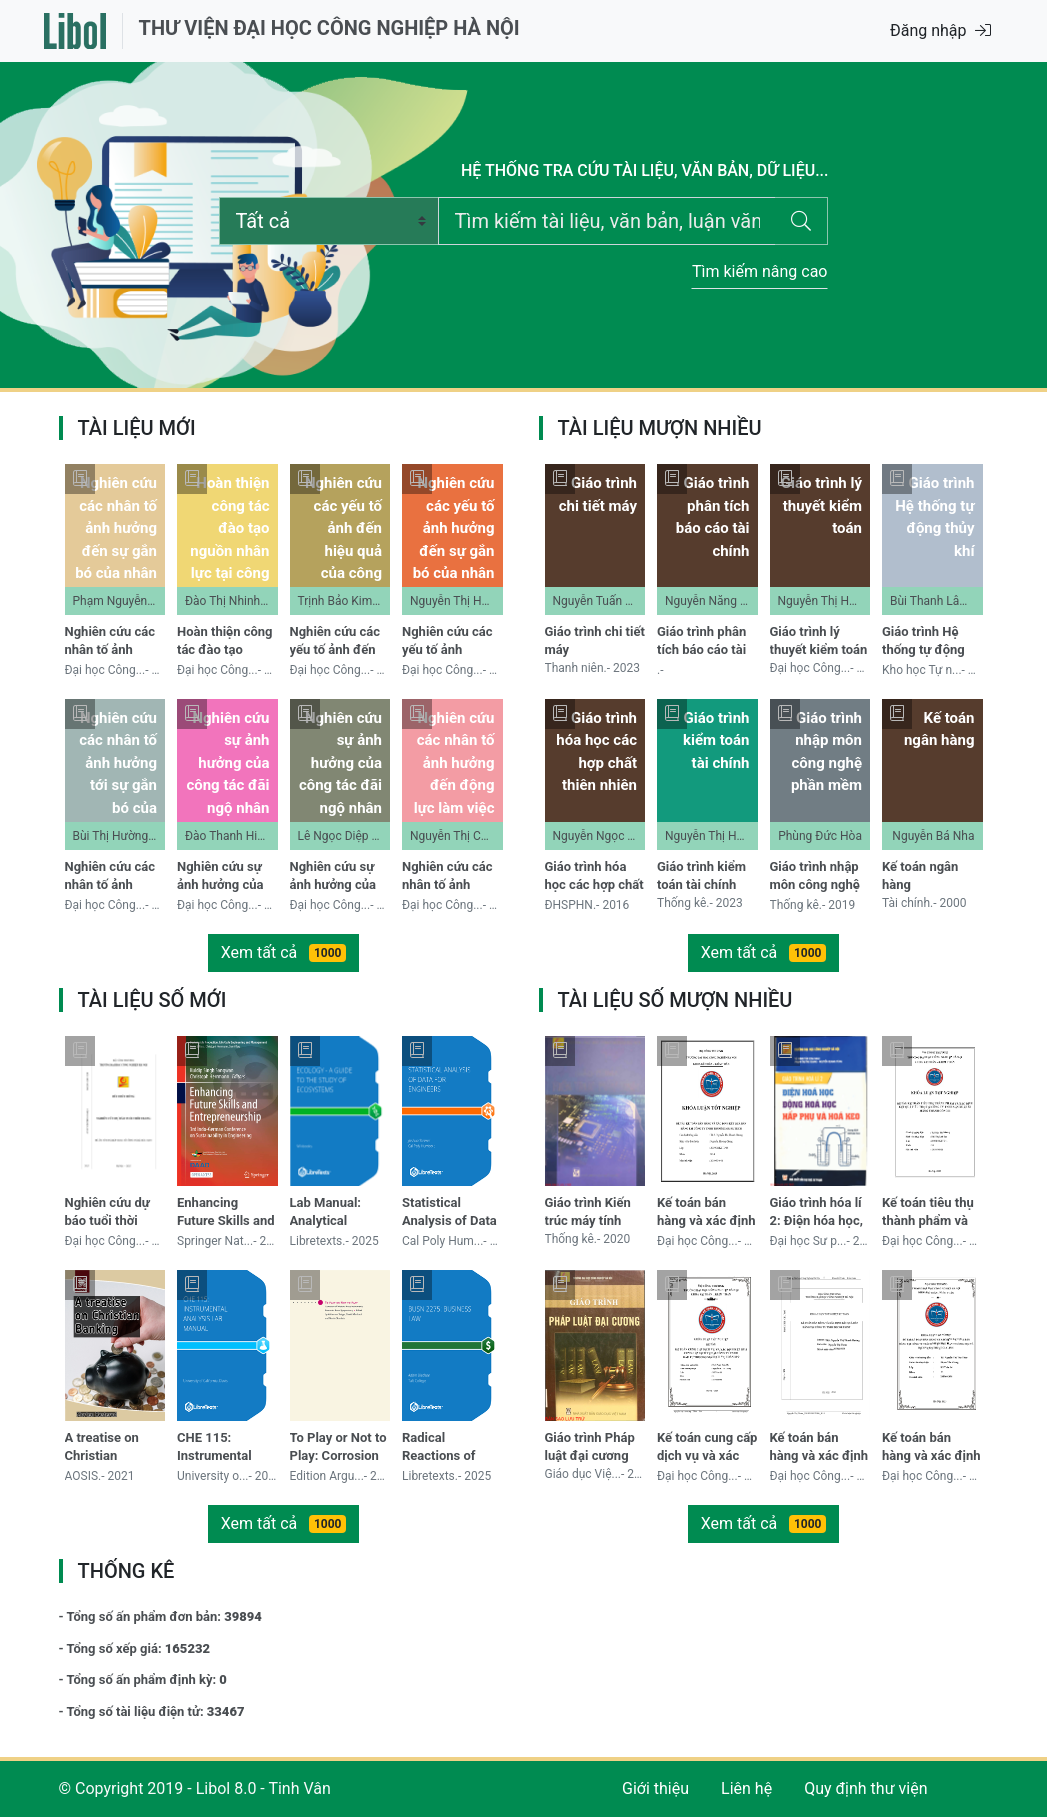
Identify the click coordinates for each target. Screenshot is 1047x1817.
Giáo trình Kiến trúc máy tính (588, 1211)
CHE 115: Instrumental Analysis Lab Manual (214, 1448)
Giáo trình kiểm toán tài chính (701, 875)
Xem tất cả (284, 952)
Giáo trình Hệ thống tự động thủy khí (923, 642)
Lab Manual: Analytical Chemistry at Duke (327, 1213)
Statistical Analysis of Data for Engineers (449, 1213)
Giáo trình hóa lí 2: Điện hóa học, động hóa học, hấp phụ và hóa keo (816, 1213)
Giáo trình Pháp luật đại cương (590, 1446)
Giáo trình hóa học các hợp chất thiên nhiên (594, 877)
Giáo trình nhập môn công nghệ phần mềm (815, 877)
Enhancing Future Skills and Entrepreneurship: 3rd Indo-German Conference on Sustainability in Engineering (226, 1213)
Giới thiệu (655, 1788)
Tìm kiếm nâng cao (760, 271)
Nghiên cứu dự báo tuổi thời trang (107, 1213)
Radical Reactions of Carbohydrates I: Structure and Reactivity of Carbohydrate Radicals (450, 1448)
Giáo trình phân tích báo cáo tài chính (701, 642)
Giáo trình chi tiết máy (595, 640)
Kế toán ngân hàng (920, 875)
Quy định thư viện (865, 1788)
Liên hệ (746, 1788)
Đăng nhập (940, 30)
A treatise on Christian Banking (102, 1448)
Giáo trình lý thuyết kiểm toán (819, 640)
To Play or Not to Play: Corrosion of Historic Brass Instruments (338, 1448)
